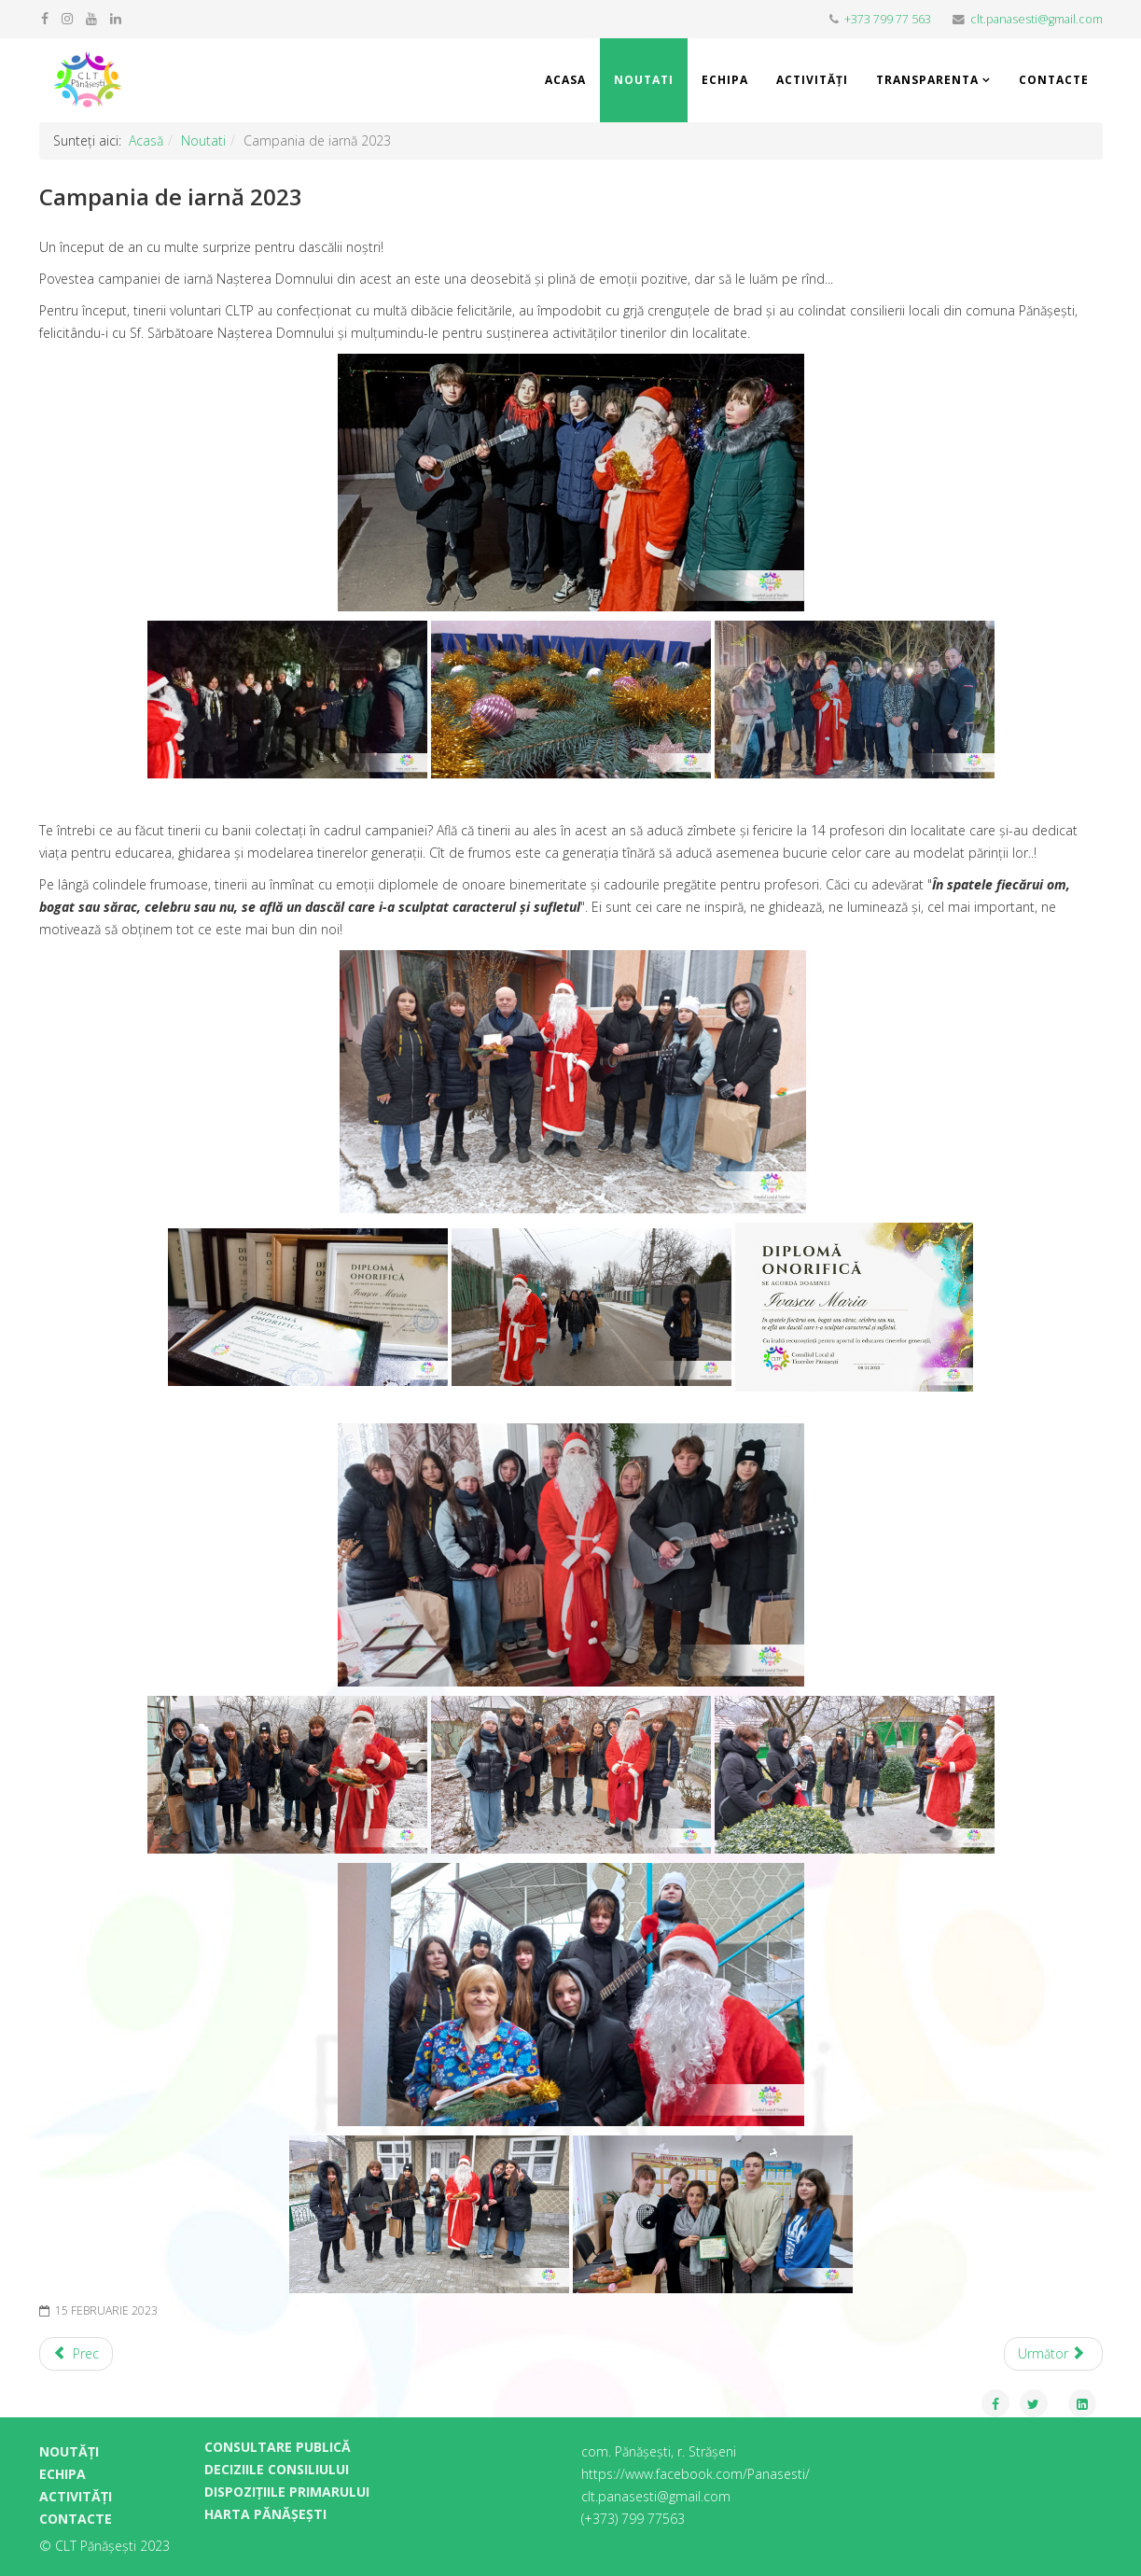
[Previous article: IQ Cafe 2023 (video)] (76, 2354)
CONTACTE (75, 2518)
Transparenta (927, 80)
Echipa (725, 80)
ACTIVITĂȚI (75, 2496)
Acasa (565, 80)
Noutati (644, 80)
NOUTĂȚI (69, 2451)
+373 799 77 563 (887, 19)
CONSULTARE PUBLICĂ (277, 2447)
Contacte (1054, 80)
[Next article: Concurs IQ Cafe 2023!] (1053, 2354)
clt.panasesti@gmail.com (1036, 19)
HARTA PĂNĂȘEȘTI (265, 2514)
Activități (812, 80)
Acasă (146, 140)
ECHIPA (62, 2474)
